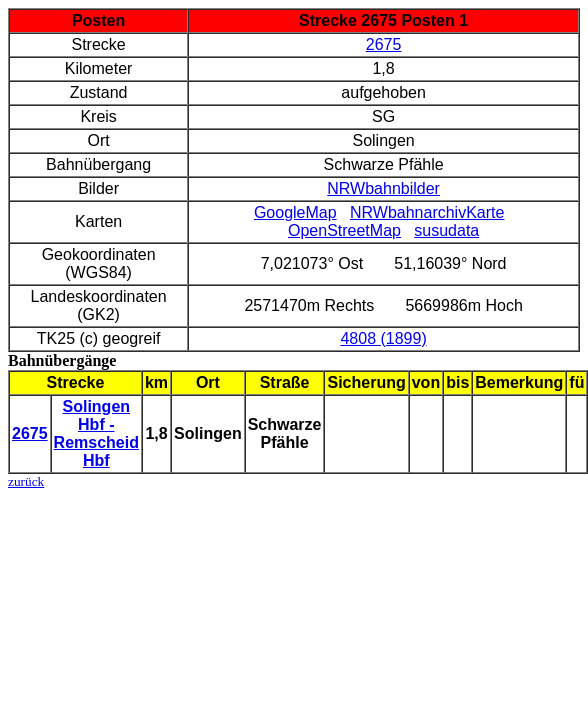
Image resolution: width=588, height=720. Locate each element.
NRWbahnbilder (383, 188)
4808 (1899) (383, 338)
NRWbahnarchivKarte (427, 212)
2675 (384, 44)
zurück (26, 481)
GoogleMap (295, 212)
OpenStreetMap (344, 230)
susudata (446, 230)
